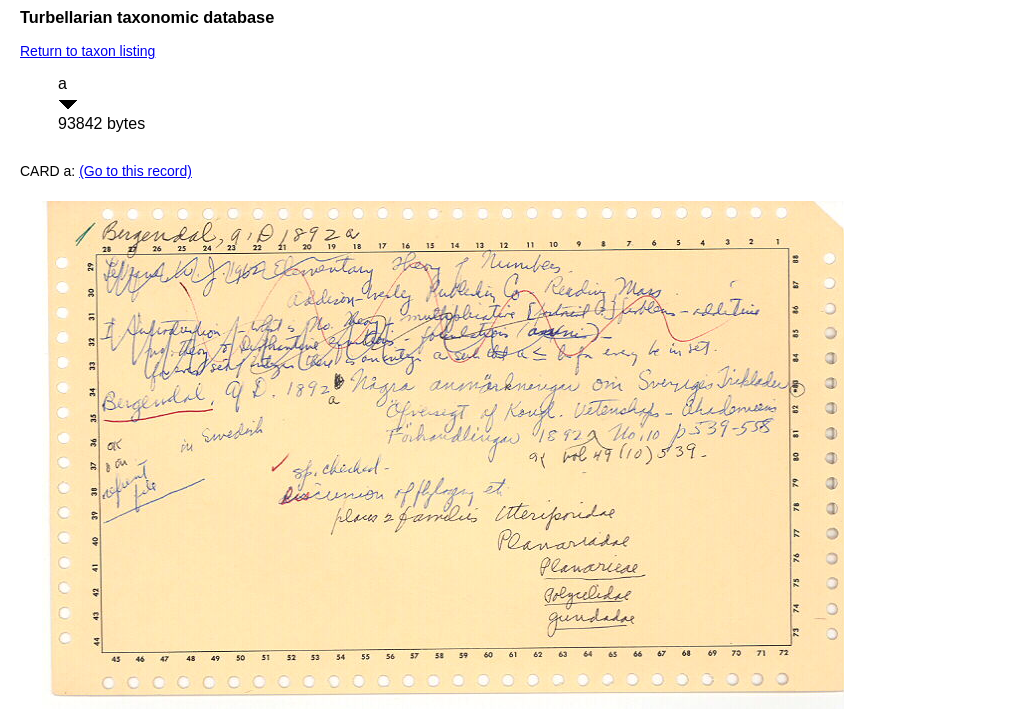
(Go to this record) (135, 171)
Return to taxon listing (87, 51)
